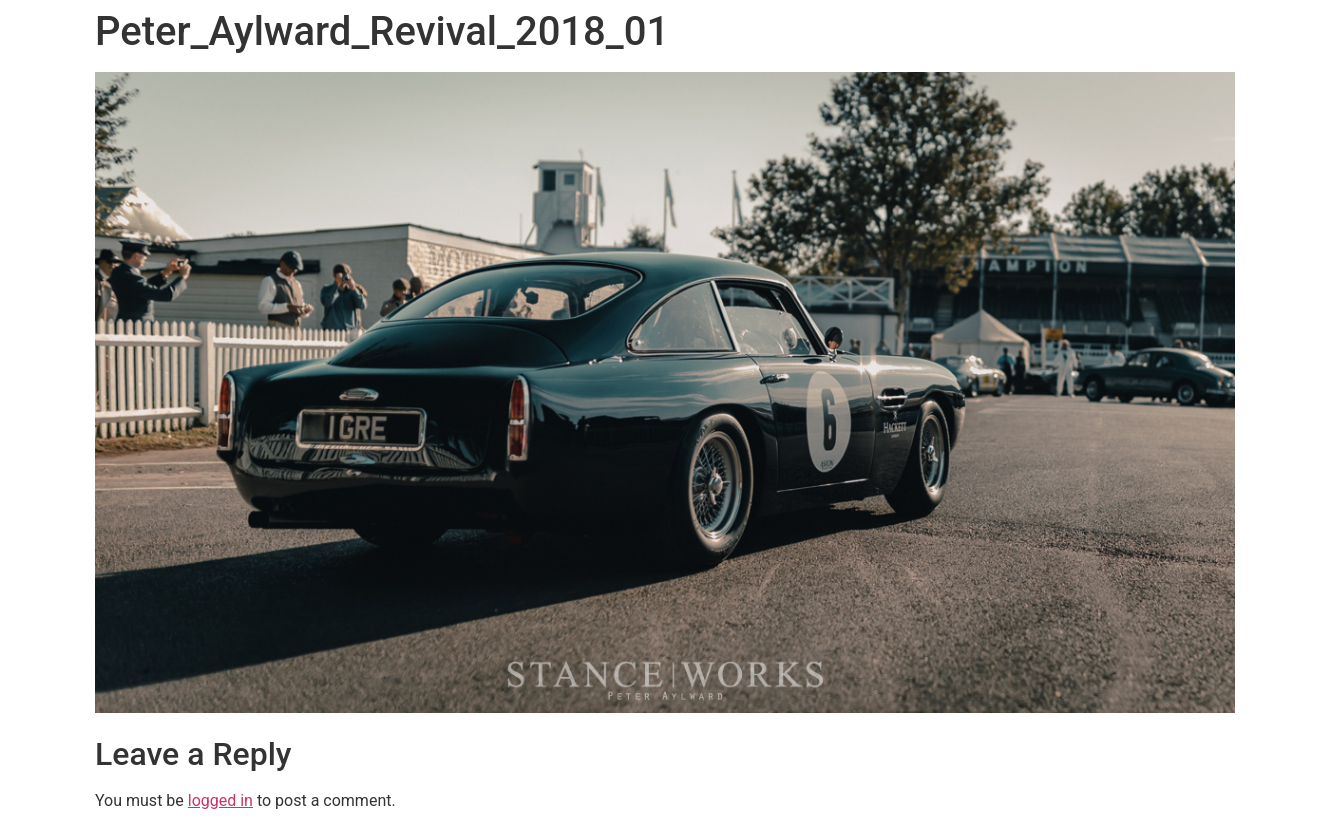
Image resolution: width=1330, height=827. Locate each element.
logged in (220, 800)
